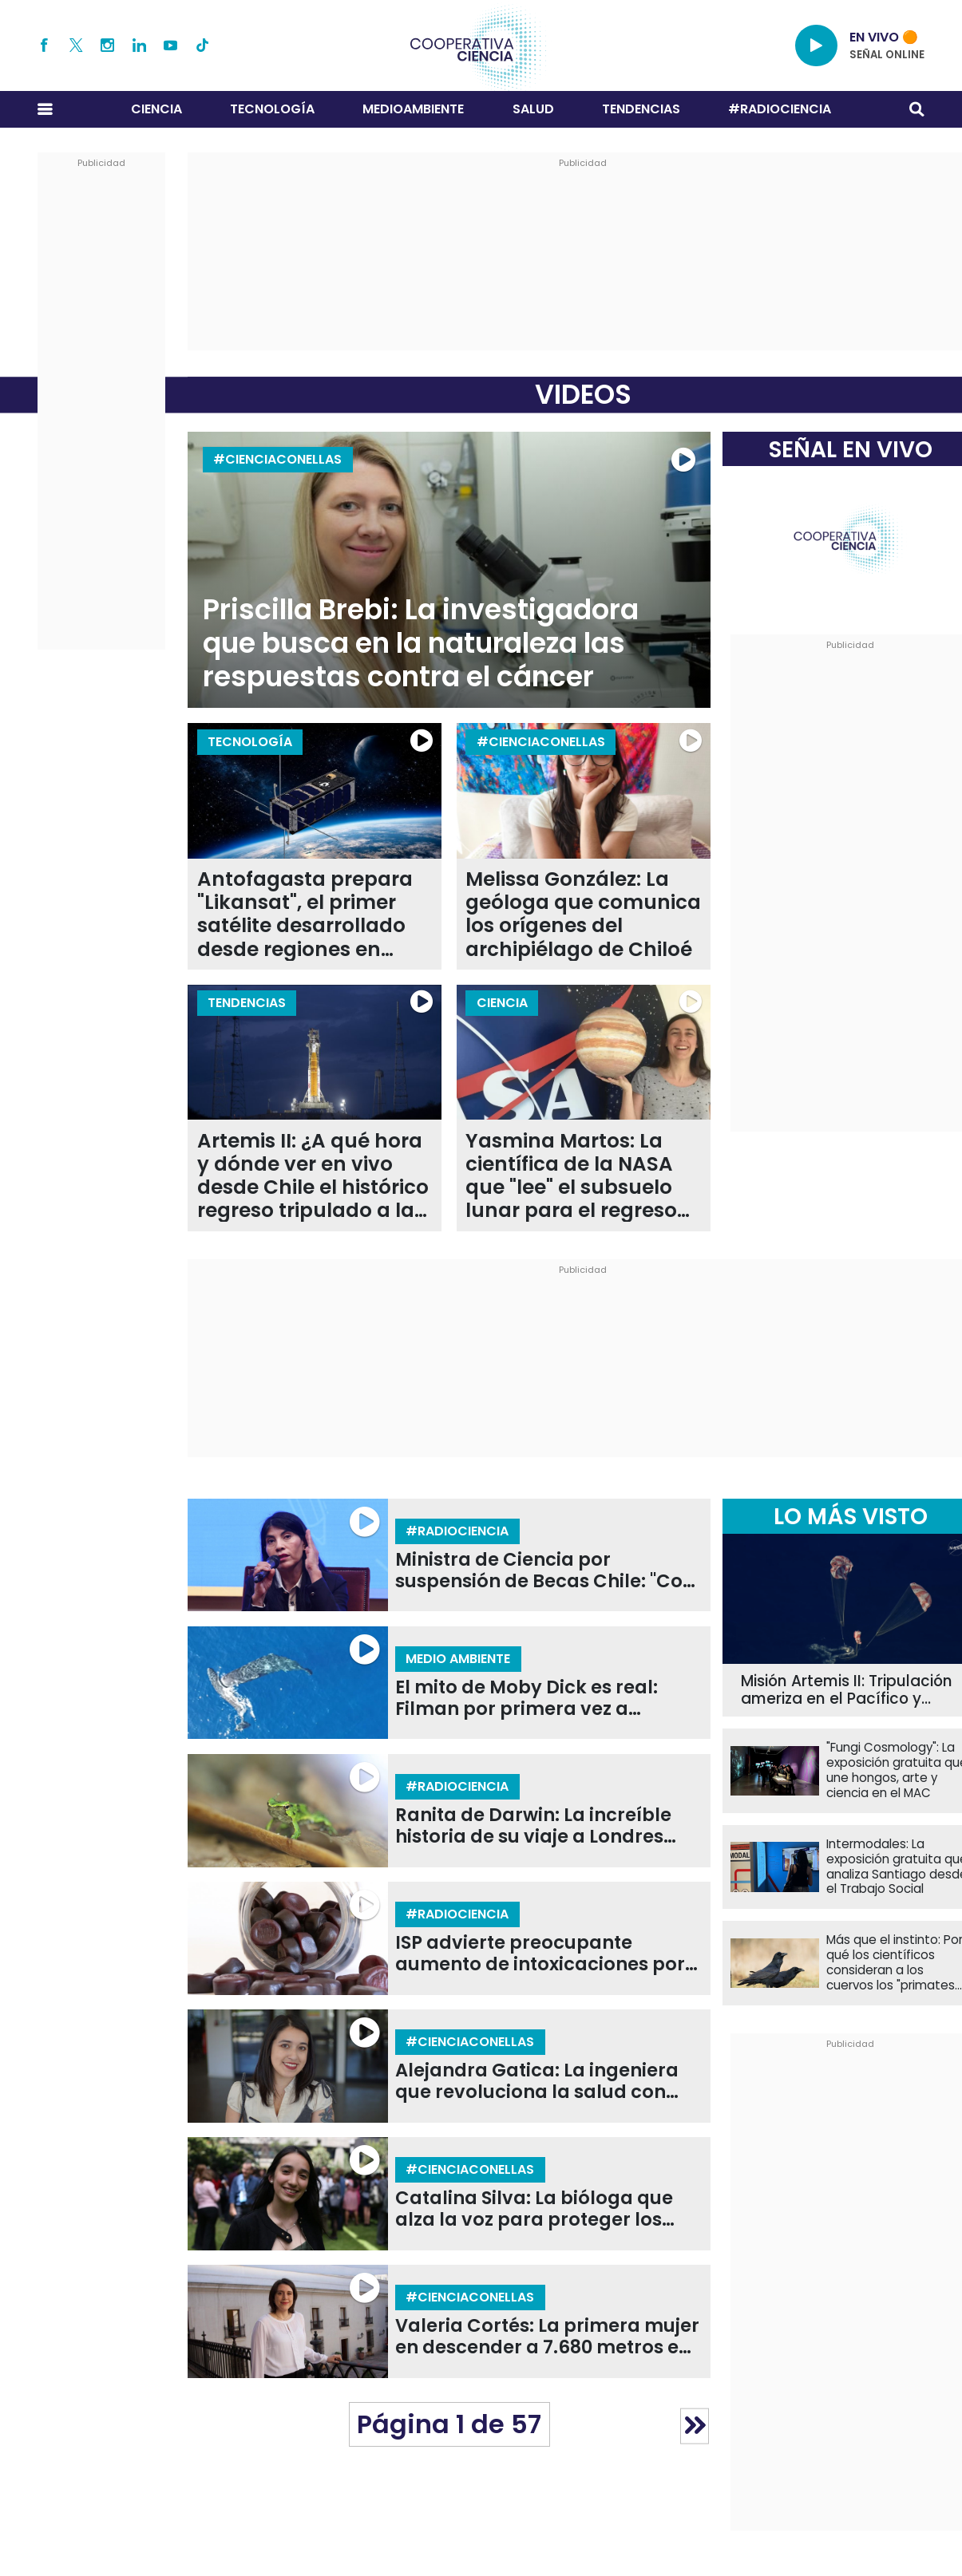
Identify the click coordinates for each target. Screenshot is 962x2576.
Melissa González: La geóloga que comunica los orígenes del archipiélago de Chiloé (583, 914)
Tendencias (641, 109)
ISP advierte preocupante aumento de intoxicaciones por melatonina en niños (540, 1953)
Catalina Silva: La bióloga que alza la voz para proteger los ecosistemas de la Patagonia (534, 2208)
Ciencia (156, 109)
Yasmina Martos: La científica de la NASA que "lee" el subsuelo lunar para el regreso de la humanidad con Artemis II (574, 1176)
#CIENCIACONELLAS (277, 459)
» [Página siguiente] (694, 2426)
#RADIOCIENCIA (779, 109)
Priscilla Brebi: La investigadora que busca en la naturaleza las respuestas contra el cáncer (421, 643)
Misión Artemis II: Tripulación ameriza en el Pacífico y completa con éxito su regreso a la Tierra (846, 1691)
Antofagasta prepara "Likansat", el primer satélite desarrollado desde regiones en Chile (305, 914)
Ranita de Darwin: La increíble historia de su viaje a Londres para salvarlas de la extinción (533, 1825)
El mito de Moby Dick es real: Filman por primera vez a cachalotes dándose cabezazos (543, 1698)
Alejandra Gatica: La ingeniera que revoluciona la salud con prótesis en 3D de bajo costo (537, 2081)
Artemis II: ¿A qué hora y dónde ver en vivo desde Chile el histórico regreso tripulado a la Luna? (313, 1176)
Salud (533, 109)
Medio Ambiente (458, 1659)
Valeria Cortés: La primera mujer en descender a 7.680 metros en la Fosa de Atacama (547, 2336)
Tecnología (272, 109)
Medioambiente (413, 109)
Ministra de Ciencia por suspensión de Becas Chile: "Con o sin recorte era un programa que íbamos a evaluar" (545, 1570)
